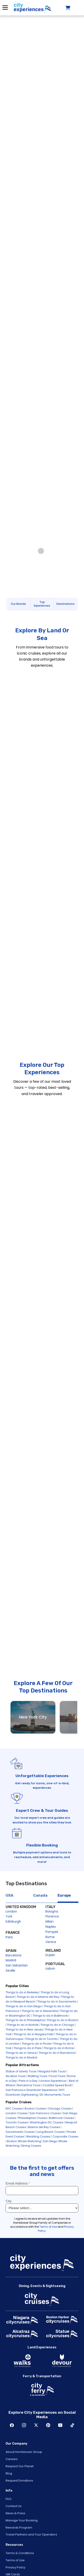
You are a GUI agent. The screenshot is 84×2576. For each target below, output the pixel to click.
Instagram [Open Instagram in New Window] (24, 2425)
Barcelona (13, 1955)
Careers (12, 2459)
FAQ (8, 2499)
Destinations (65, 604)
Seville (10, 1970)
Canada (40, 1895)
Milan (49, 1921)
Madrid (11, 1960)
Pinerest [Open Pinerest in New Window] (48, 2425)
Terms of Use (15, 2560)
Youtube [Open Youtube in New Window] (60, 2425)
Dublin (50, 1955)
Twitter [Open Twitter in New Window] (36, 2425)
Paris (9, 1937)
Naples (50, 1926)
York (9, 1916)
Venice (50, 1942)
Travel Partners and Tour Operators (31, 2534)
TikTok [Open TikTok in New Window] (72, 2425)
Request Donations (19, 2480)
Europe (64, 1895)
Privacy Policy (15, 2567)
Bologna (51, 1911)
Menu (5, 7)
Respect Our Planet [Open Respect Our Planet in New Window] (20, 2466)
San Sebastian (17, 1965)
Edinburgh (13, 1921)
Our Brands (18, 604)
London (11, 1911)
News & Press (15, 2513)
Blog (9, 2473)
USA (9, 1895)
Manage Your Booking (22, 2520)
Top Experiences (42, 604)
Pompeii (51, 1932)
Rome (50, 1937)
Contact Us (14, 2506)
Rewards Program (19, 2527)
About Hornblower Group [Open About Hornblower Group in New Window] (24, 2452)
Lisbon (50, 1968)
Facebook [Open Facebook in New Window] (12, 2425)
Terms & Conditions (20, 2553)
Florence (52, 1916)
